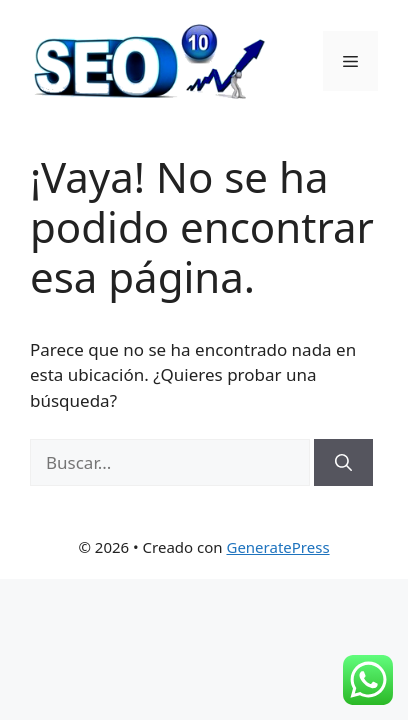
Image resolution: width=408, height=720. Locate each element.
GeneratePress (277, 547)
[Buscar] (343, 463)
